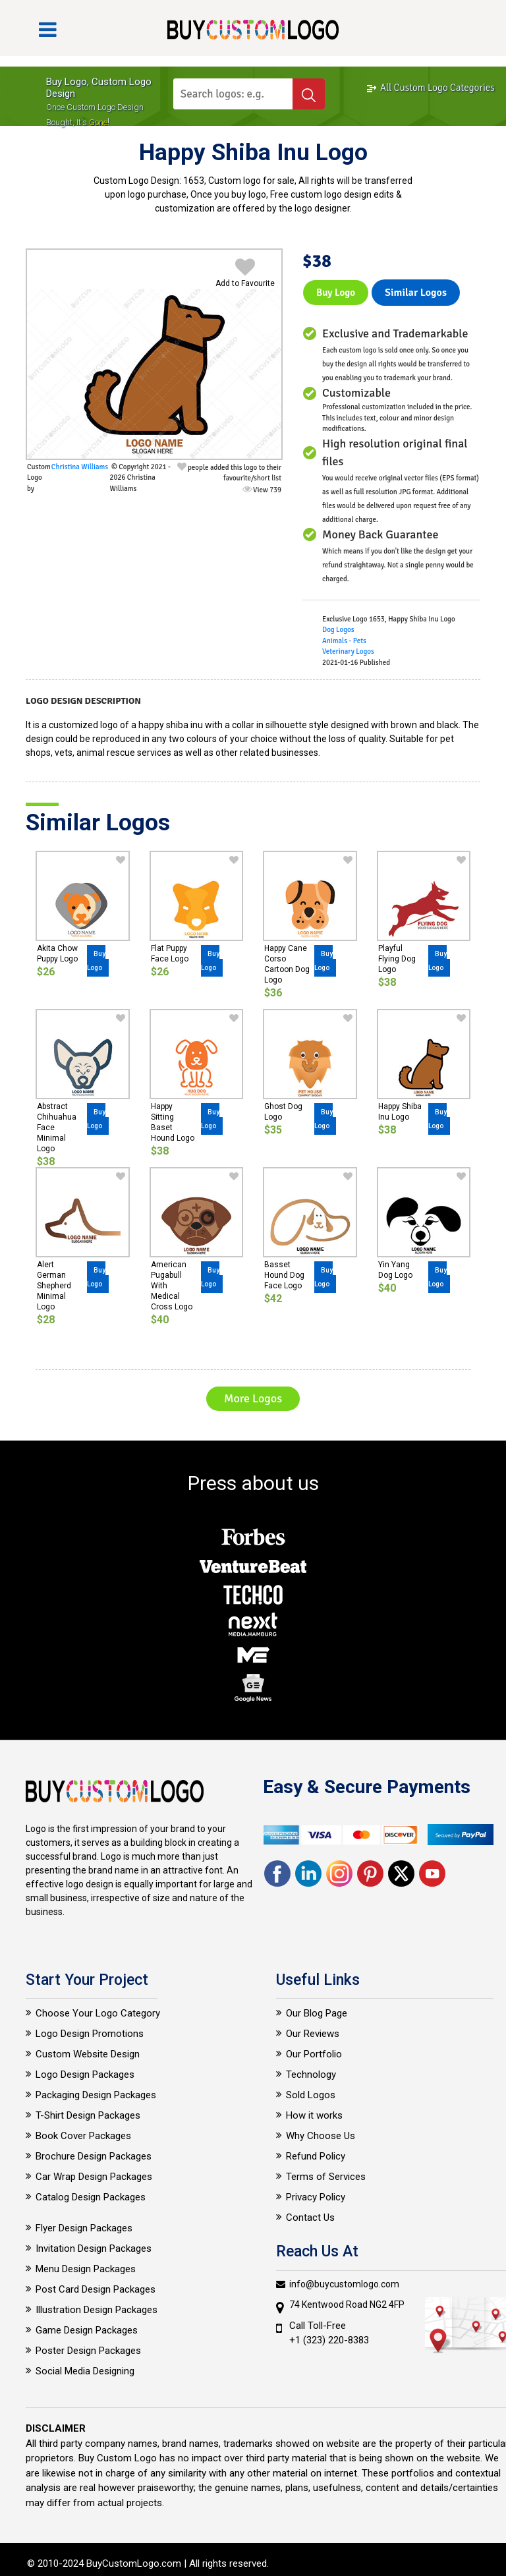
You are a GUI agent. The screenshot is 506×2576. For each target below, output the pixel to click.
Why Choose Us (320, 2136)
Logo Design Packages (85, 2074)
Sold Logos (310, 2095)
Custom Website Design (88, 2054)
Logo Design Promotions (90, 2034)
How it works (314, 2115)
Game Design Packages (87, 2330)
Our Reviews (312, 2034)
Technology (311, 2074)
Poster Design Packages (88, 2351)
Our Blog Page (316, 2013)
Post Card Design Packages (95, 2289)
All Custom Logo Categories (430, 88)
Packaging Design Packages (96, 2095)
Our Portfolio (314, 2054)
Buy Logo (335, 293)
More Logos (253, 1398)
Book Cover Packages (83, 2136)
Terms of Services (326, 2177)
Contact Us (310, 2217)
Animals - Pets (344, 641)
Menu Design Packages (86, 2269)
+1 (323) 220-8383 (329, 2340)
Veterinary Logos (348, 651)
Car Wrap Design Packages (94, 2177)
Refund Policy (315, 2156)
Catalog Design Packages (91, 2197)
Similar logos (416, 292)
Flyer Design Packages (84, 2228)
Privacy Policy (315, 2197)
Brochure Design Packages (94, 2156)
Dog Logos (338, 629)
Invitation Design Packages (94, 2248)
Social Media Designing (85, 2371)
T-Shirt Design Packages (88, 2115)
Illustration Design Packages (96, 2310)
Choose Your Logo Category (98, 2013)
